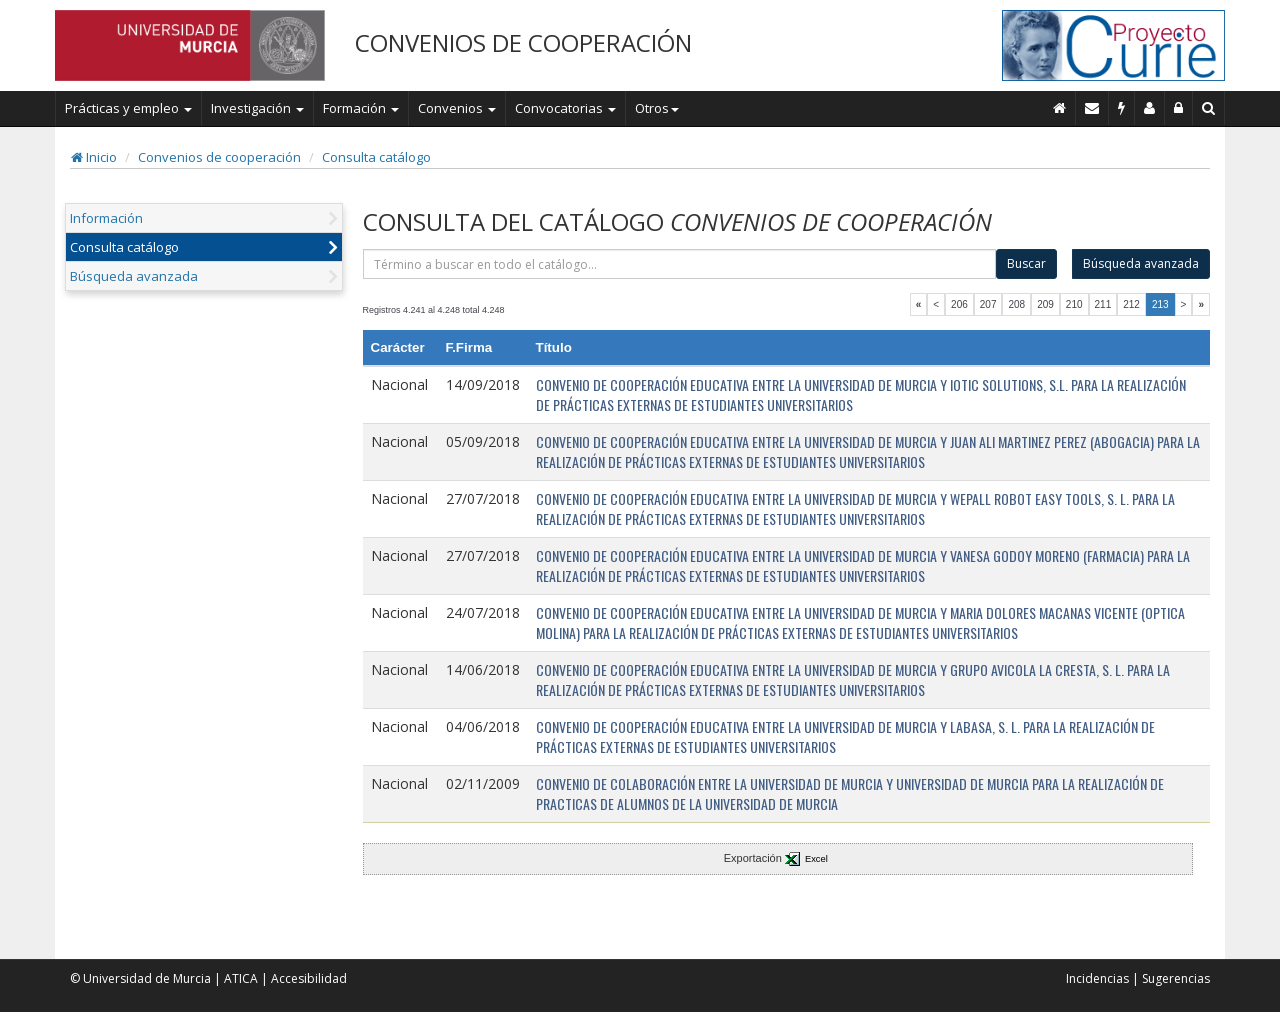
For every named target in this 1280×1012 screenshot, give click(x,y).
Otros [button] (657, 108)
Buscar (1026, 263)
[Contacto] (1092, 108)
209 (1045, 304)
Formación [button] (361, 108)
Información (106, 218)
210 (1074, 304)
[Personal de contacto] (1150, 108)
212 (1131, 304)
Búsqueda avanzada (134, 276)
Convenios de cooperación (219, 157)
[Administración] (1179, 108)
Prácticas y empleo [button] (128, 108)
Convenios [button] (457, 108)
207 (988, 304)
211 (1103, 304)
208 (1016, 304)
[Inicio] (1060, 108)
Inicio (94, 157)
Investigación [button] (257, 108)
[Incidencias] (1122, 108)
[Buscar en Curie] (1209, 108)
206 (959, 304)
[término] (680, 264)
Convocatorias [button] (565, 108)
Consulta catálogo (376, 157)
